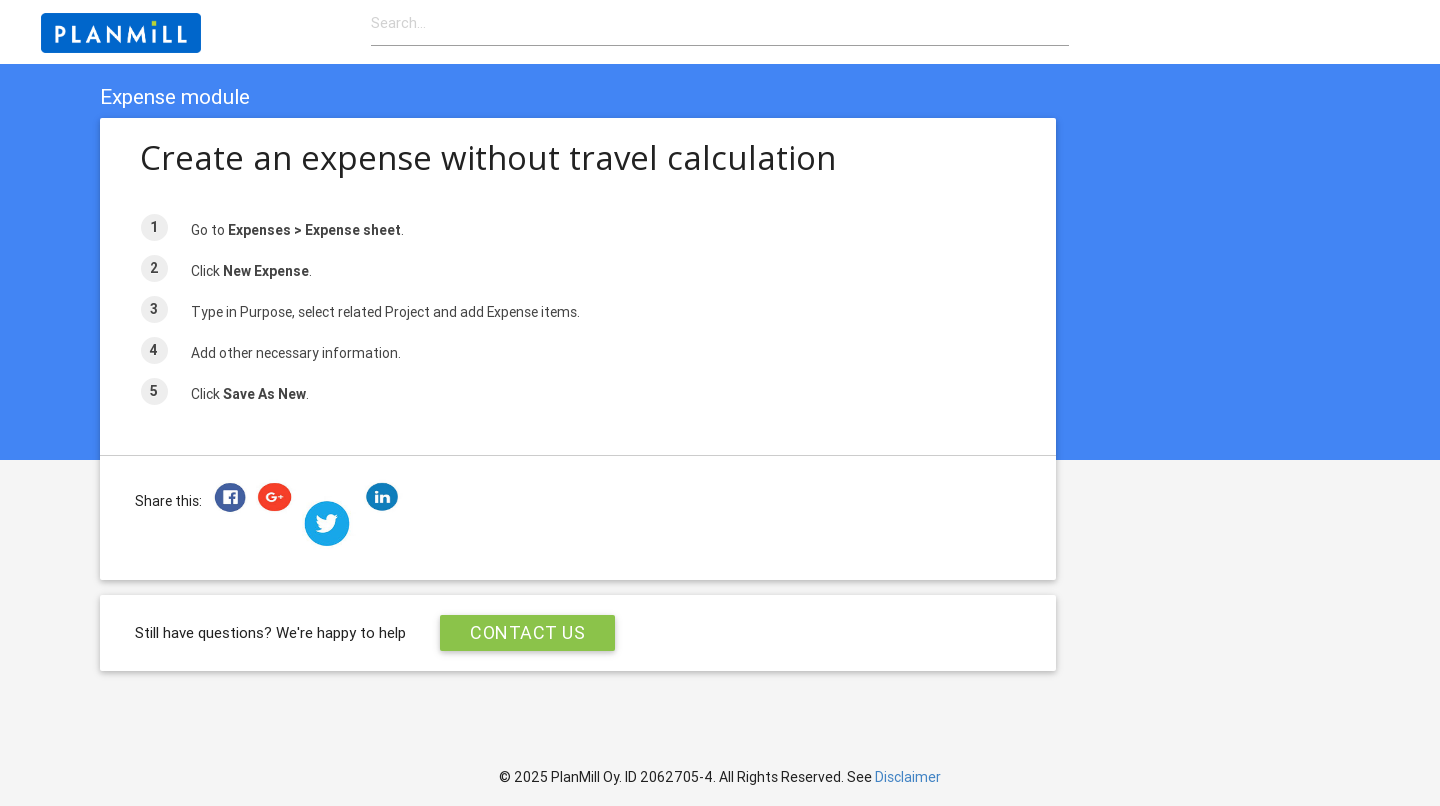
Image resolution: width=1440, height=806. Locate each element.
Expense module (175, 97)
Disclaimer (908, 777)
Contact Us (527, 632)
